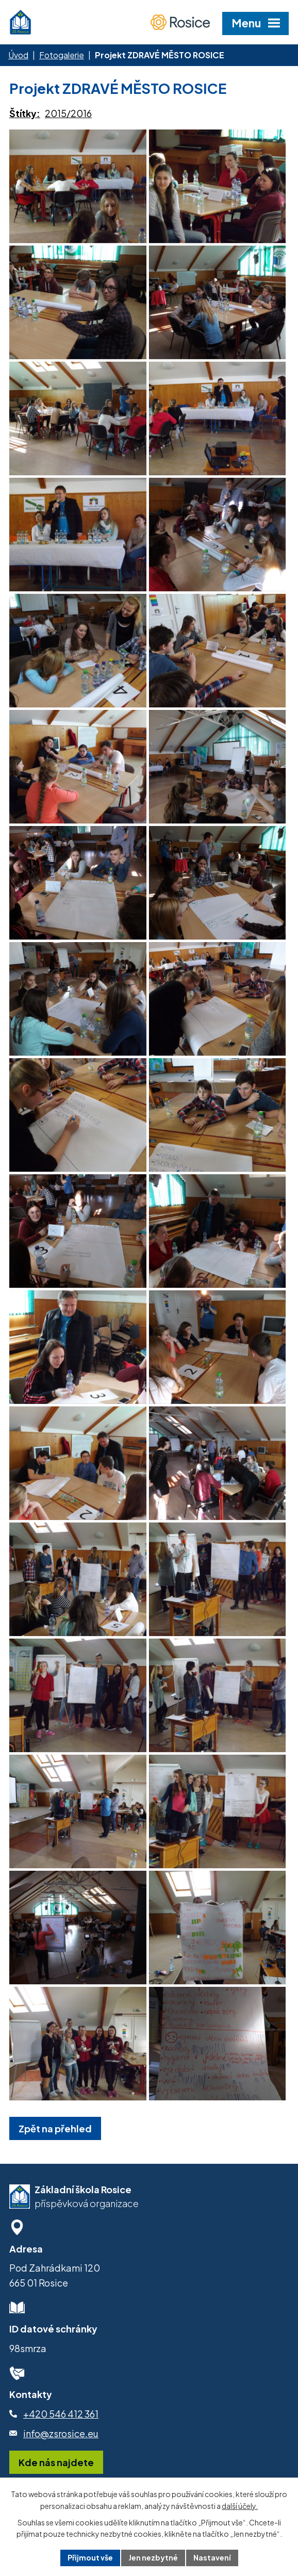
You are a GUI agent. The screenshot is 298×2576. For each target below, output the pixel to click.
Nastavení (212, 2557)
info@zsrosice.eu (60, 2433)
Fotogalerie (61, 55)
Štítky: (24, 113)
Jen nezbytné (153, 2557)
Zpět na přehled (55, 2128)
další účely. (240, 2505)
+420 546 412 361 (60, 2414)
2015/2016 (68, 113)
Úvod (18, 55)
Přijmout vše (90, 2557)
